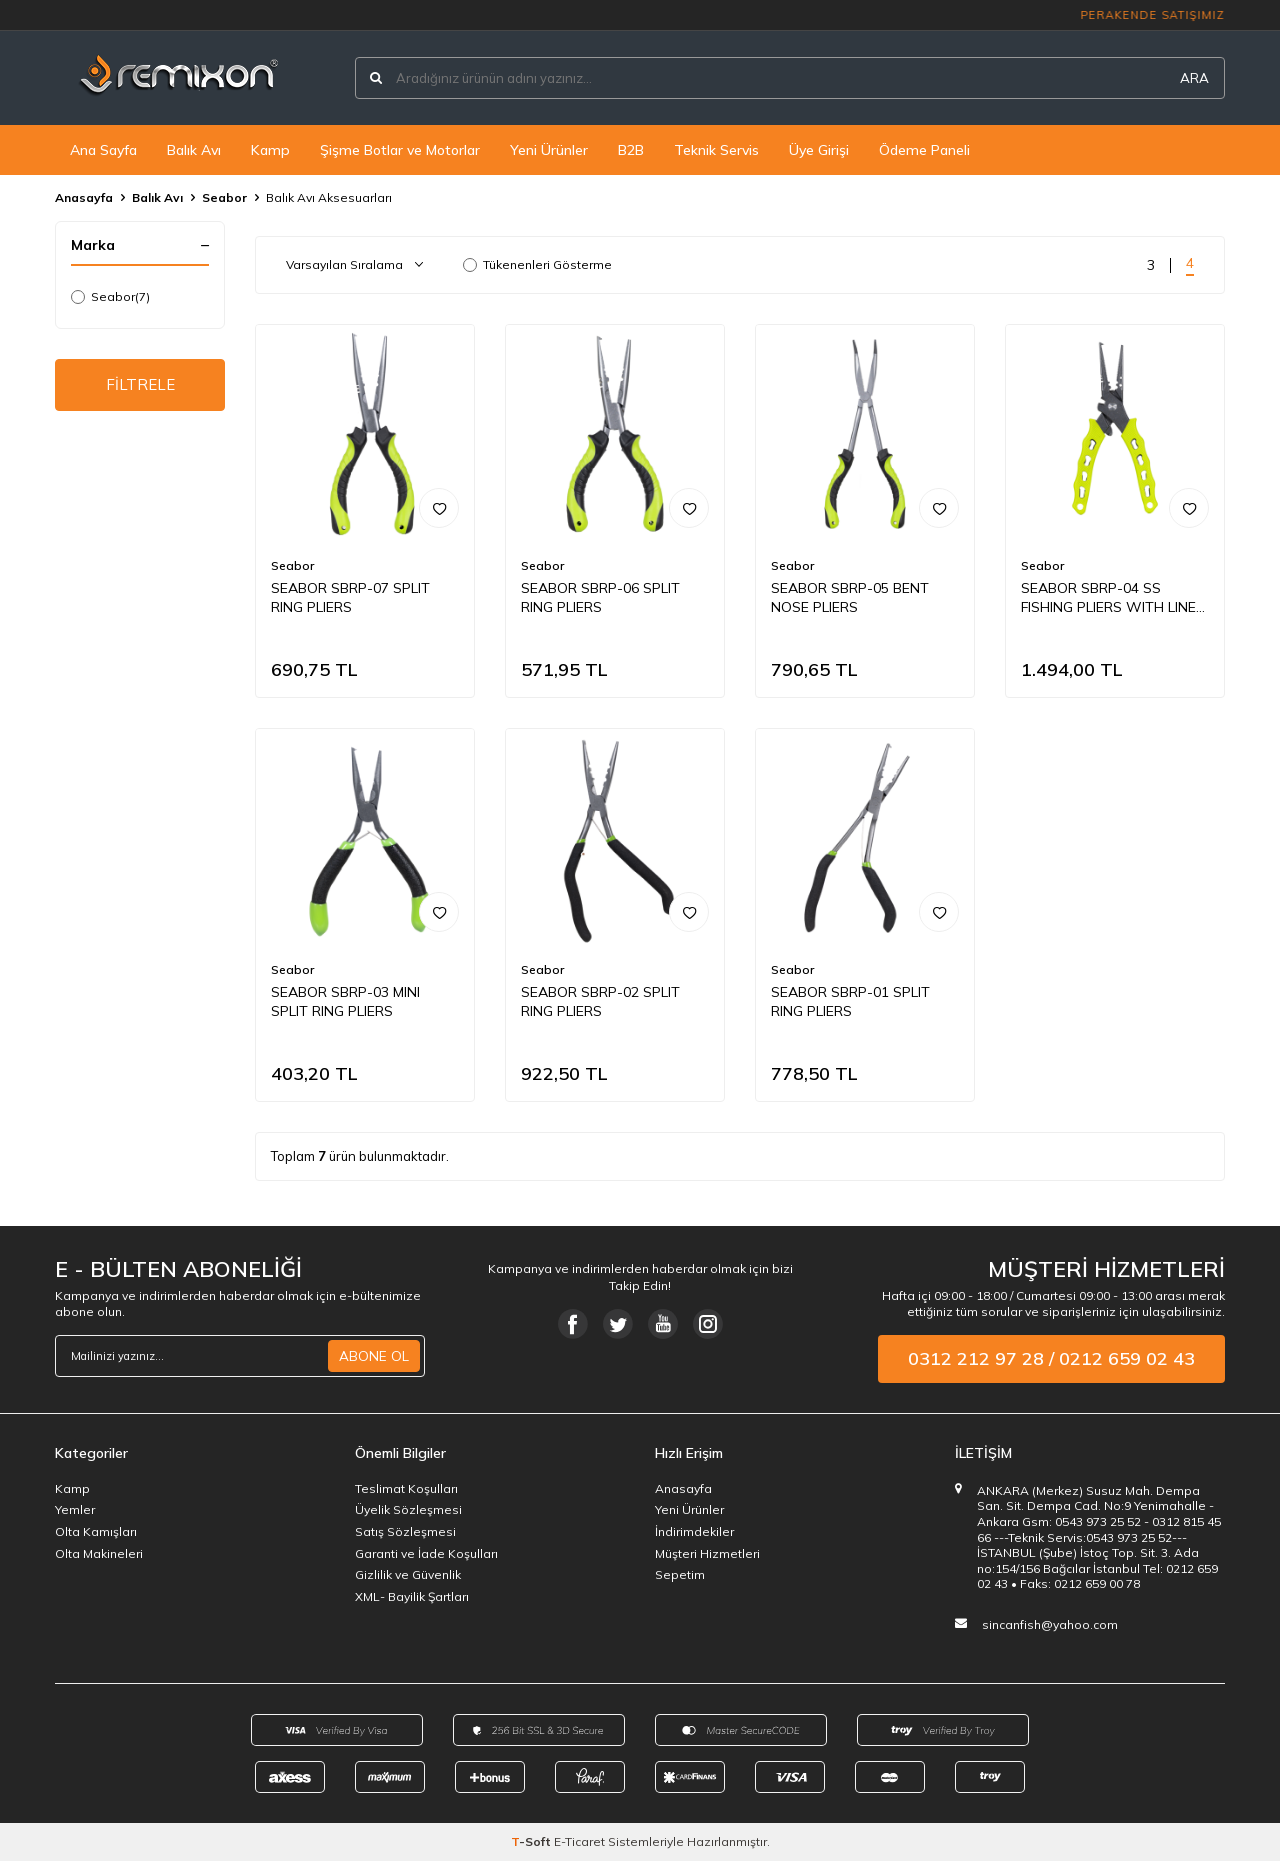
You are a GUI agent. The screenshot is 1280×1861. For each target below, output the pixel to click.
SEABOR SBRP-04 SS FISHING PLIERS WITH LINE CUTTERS (1108, 598)
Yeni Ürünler (549, 150)
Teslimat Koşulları (406, 1488)
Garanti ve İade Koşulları (426, 1553)
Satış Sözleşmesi (405, 1531)
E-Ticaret (579, 1841)
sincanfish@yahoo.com (1050, 1624)
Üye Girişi (819, 150)
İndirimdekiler (694, 1531)
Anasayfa (84, 197)
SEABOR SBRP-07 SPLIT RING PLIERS (350, 597)
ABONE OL (374, 1356)
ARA (1194, 78)
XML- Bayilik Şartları (412, 1596)
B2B (631, 150)
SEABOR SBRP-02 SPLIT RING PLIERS (600, 1001)
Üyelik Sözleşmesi (408, 1509)
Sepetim (680, 1574)
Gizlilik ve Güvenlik (408, 1574)
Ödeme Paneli (924, 150)
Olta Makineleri (99, 1553)
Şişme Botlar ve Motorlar (400, 150)
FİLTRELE (140, 387)
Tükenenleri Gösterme (537, 264)
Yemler (75, 1509)
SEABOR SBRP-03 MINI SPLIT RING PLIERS (345, 1001)
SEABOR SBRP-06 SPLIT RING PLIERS (600, 597)
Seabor (224, 197)
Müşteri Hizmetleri (707, 1553)
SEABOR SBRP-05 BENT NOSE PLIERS (850, 597)
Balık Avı (194, 150)
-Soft (532, 1841)
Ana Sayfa (103, 150)
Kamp (270, 150)
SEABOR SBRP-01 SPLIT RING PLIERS (850, 1001)
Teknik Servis (716, 150)
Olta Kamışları (96, 1531)
